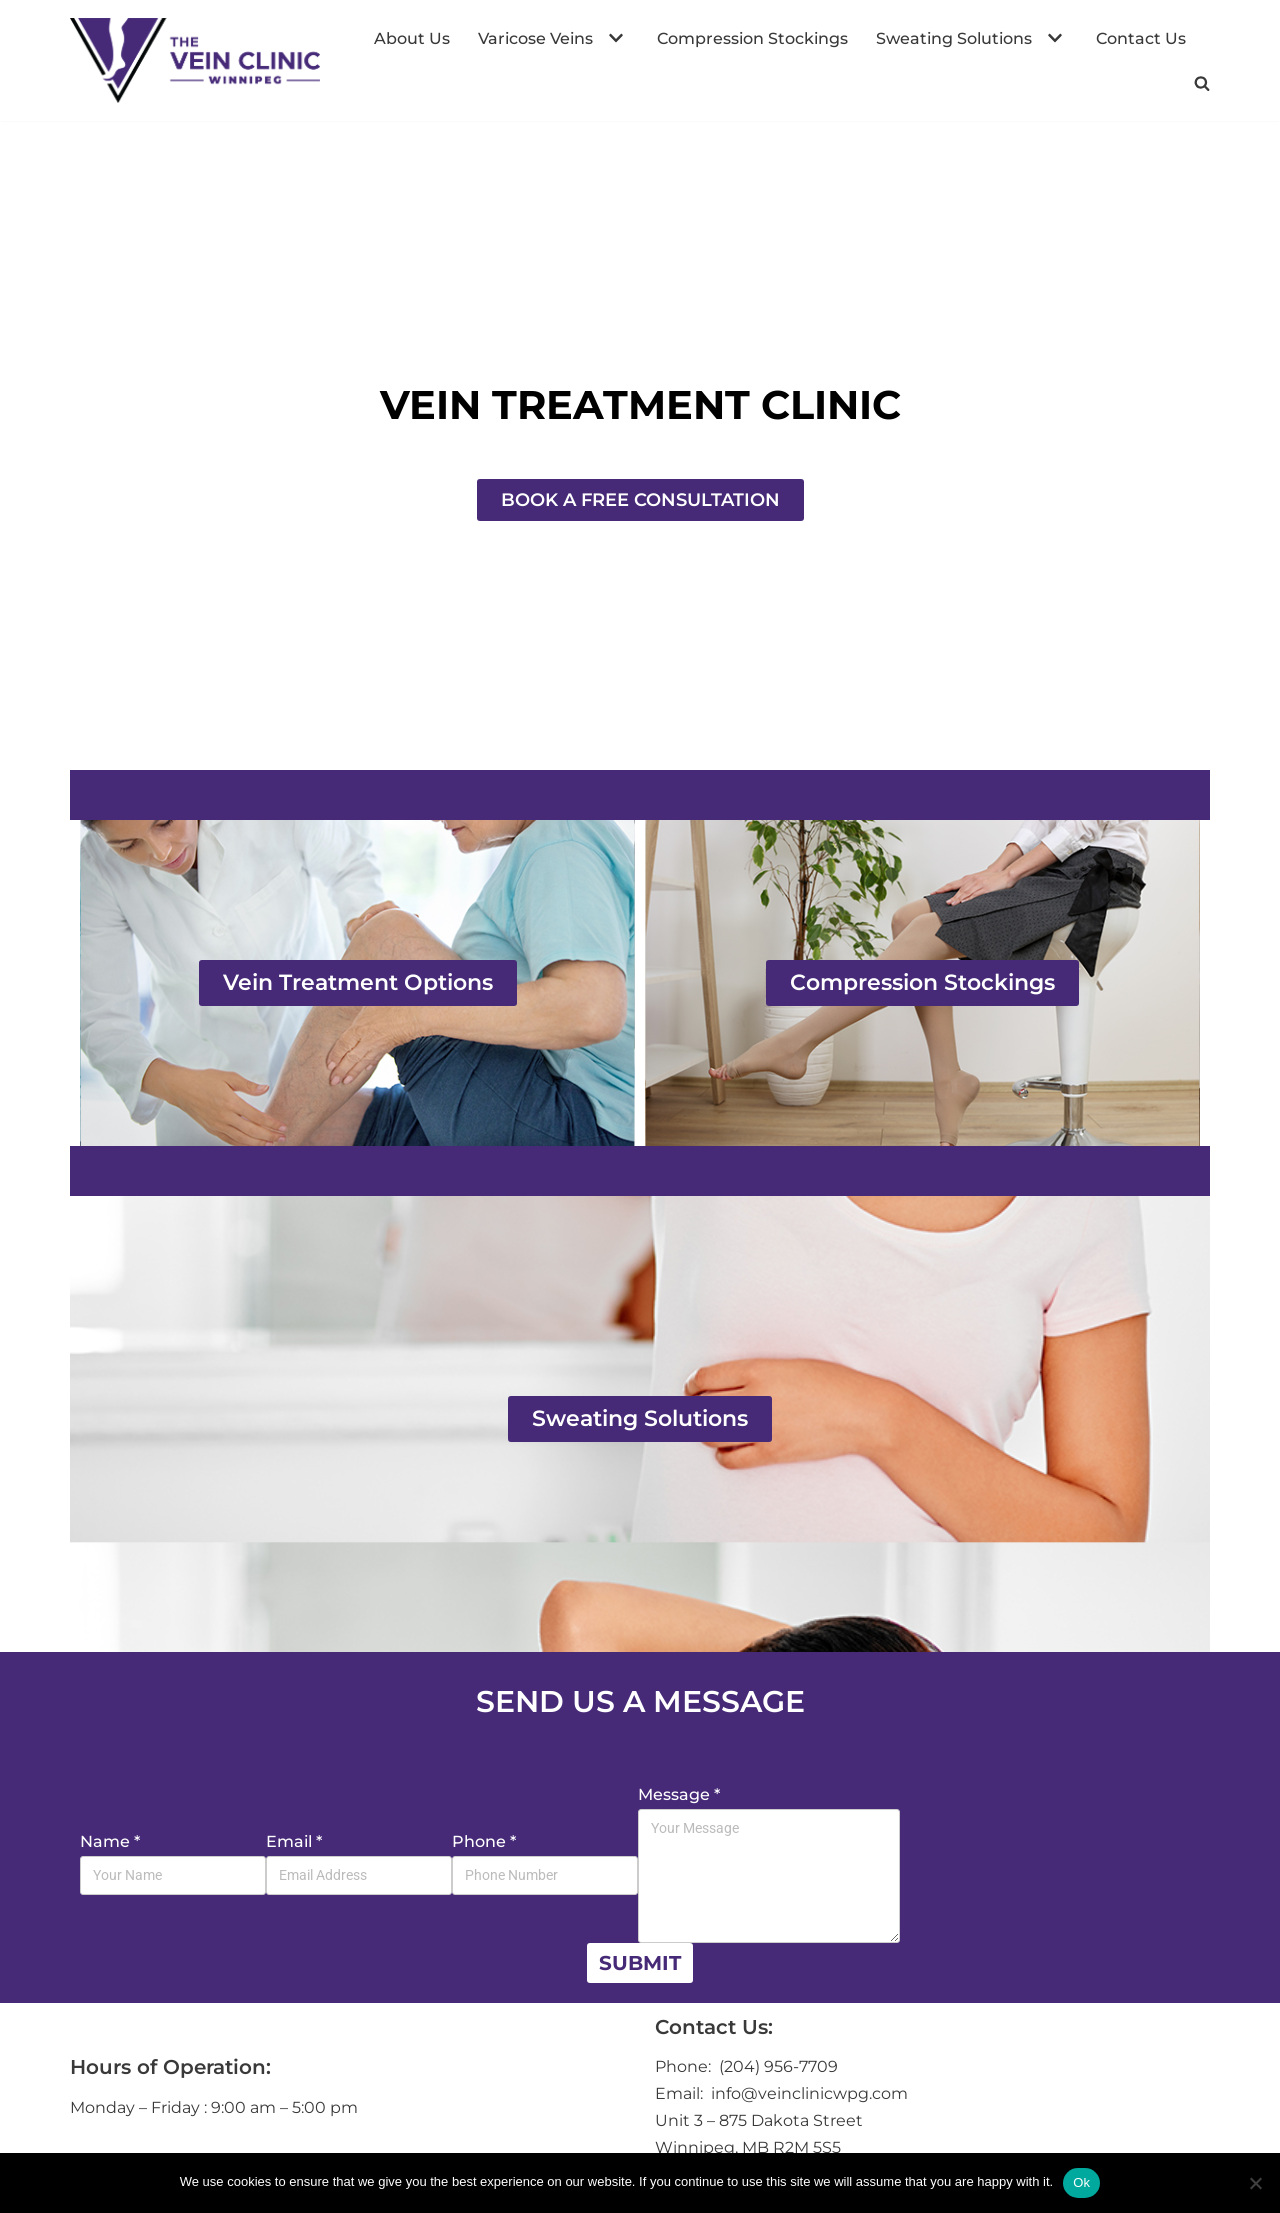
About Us (412, 38)
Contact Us (1141, 38)
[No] (1255, 2183)
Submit (640, 1963)
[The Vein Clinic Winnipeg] (195, 60)
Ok (1081, 2182)
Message (679, 1794)
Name (110, 1841)
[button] (613, 38)
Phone (484, 1841)
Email (294, 1841)
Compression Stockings (752, 38)
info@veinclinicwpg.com (807, 2093)
